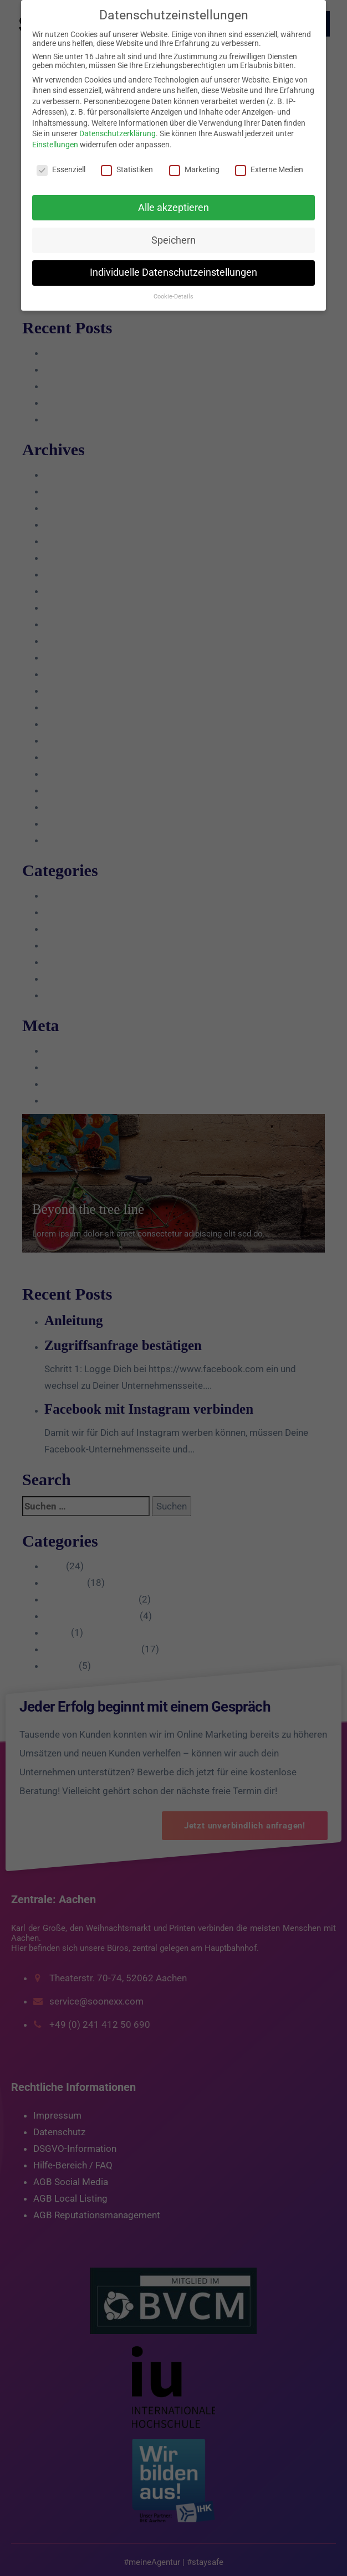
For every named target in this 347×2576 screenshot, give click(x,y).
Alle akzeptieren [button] (173, 207)
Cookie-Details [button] (173, 296)
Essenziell (61, 169)
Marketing (194, 169)
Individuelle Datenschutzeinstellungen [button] (173, 272)
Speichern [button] (173, 240)
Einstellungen (55, 144)
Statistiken (127, 169)
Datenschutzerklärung (117, 133)
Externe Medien (269, 169)
